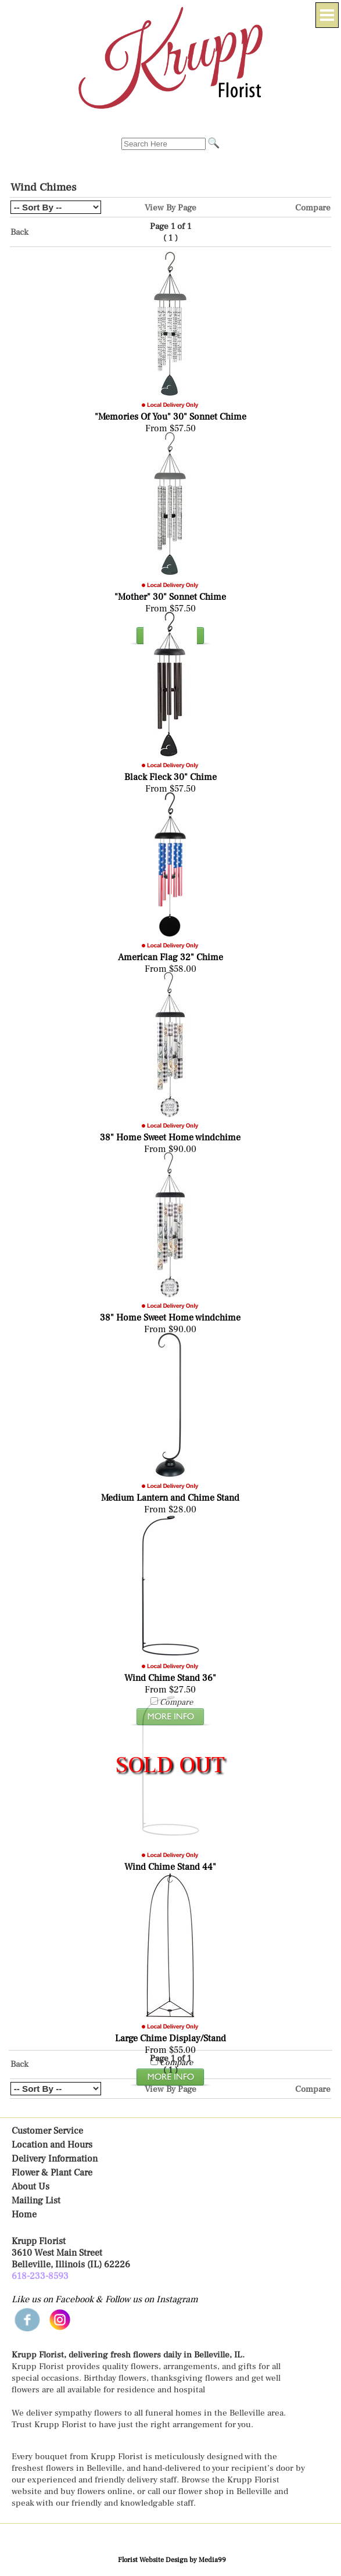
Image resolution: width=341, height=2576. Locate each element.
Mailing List (36, 2200)
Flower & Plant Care (52, 2172)
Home (24, 2214)
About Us (30, 2186)
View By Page (170, 207)
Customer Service (47, 2131)
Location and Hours (52, 2145)
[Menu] (327, 15)
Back (19, 232)
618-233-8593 (40, 2276)
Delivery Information (55, 2158)
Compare (313, 207)
